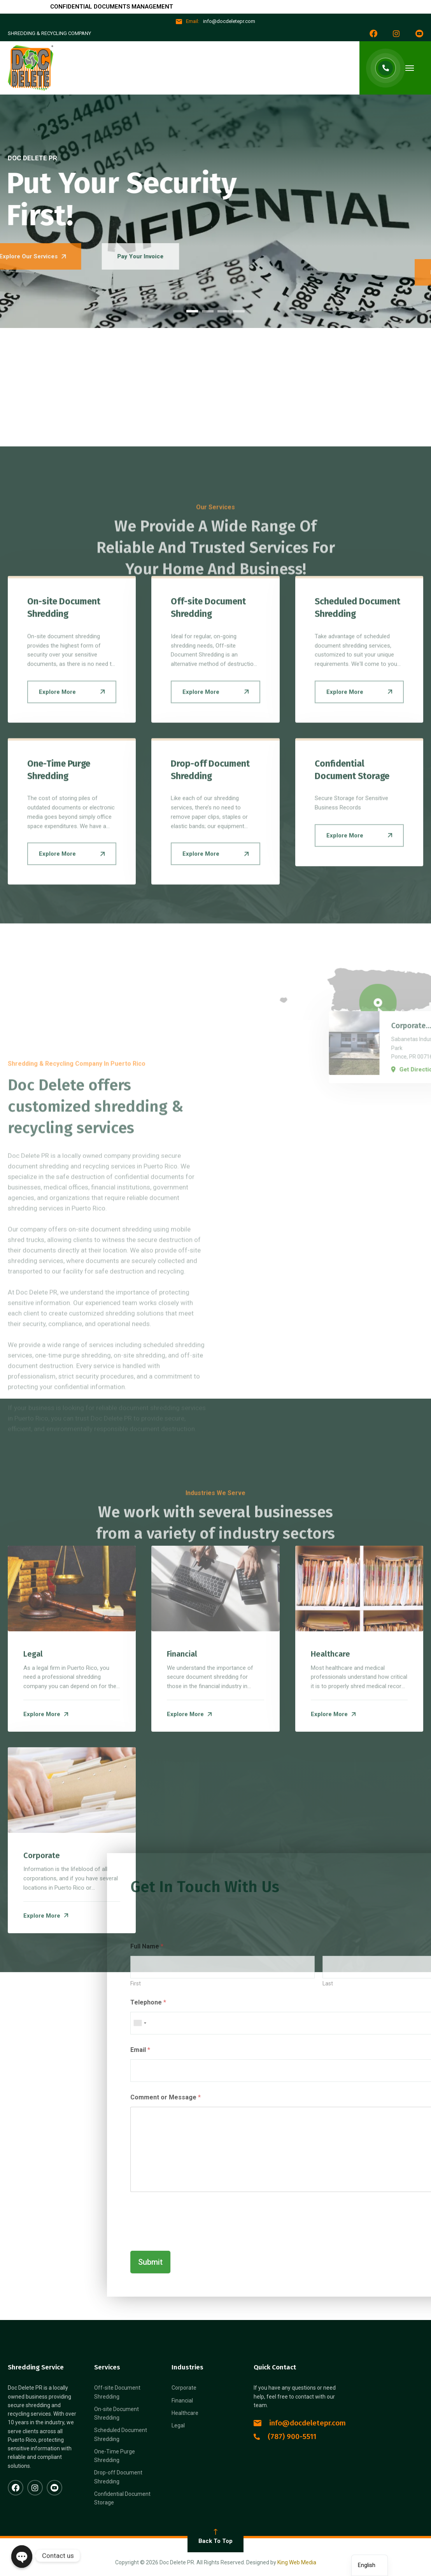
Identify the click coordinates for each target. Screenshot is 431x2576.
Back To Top (215, 2538)
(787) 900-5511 (285, 2438)
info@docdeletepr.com (300, 2424)
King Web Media (296, 2563)
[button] (192, 312)
